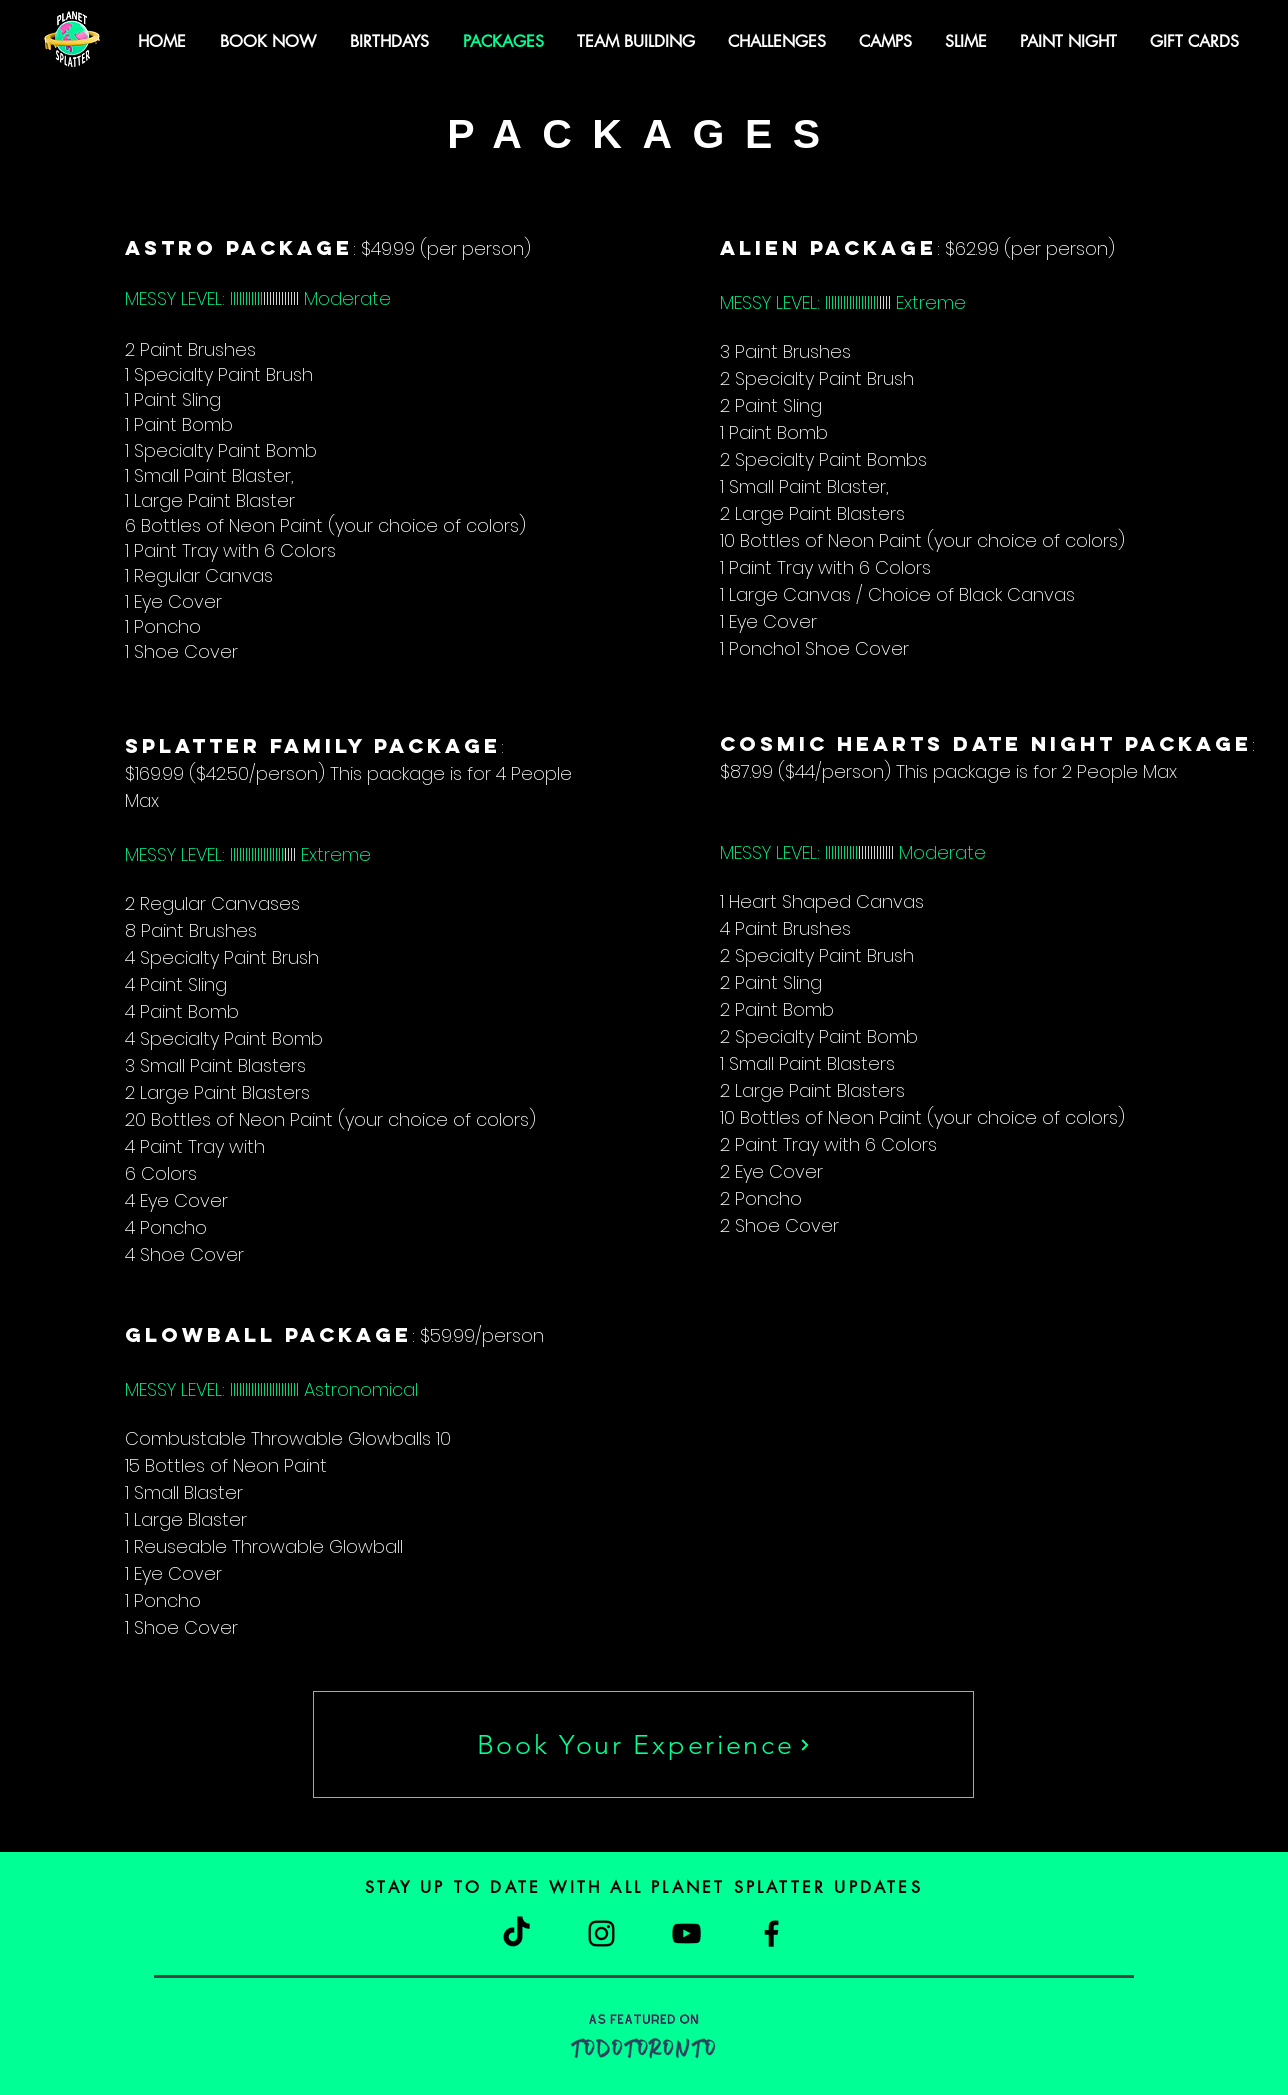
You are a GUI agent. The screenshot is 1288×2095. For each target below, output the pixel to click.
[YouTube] (686, 1933)
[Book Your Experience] (643, 1744)
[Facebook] (771, 1933)
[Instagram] (601, 1933)
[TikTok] (516, 1933)
